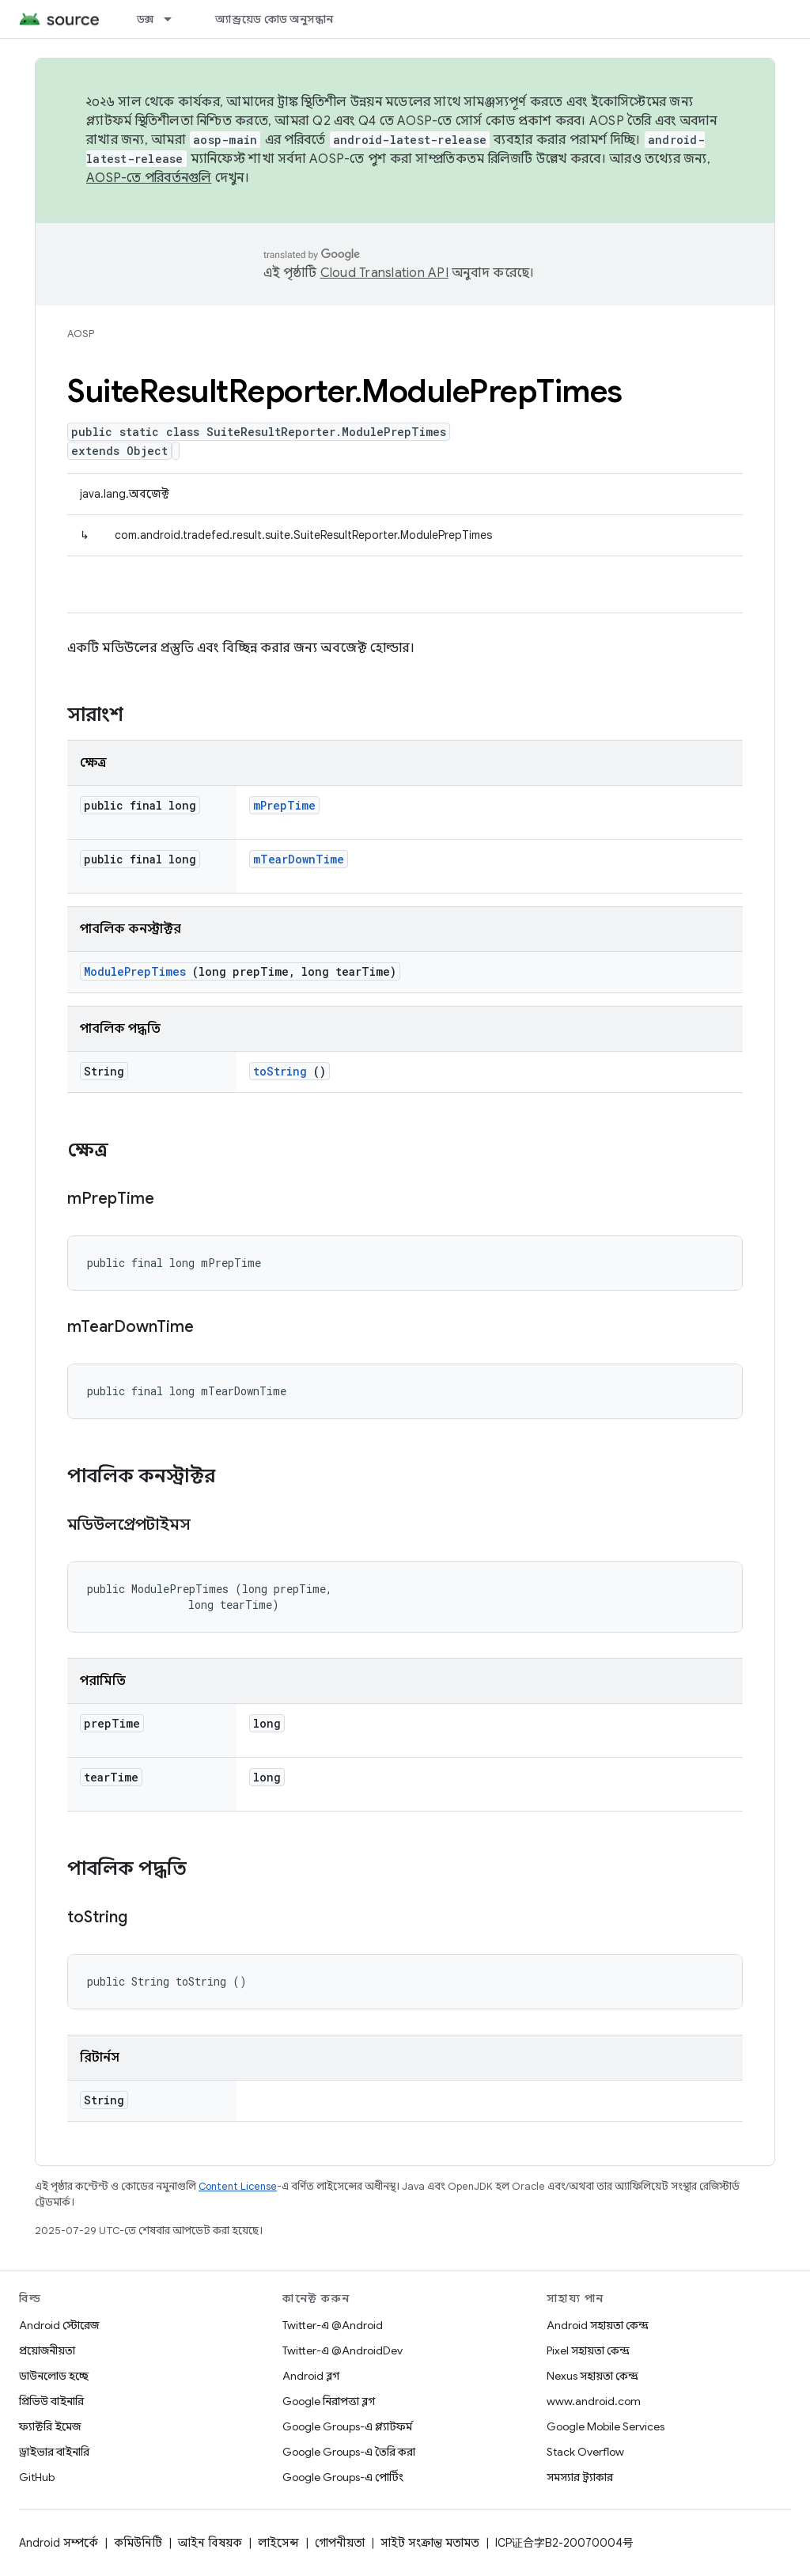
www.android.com (594, 2401)
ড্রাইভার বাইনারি (54, 2452)
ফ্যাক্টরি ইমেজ (50, 2426)
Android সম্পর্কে (58, 2542)
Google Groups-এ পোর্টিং (342, 2477)
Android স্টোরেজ (59, 2325)
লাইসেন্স (278, 2542)
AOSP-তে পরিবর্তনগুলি (149, 178)
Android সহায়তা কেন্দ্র (598, 2325)
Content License (238, 2186)
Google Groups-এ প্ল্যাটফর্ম (347, 2426)
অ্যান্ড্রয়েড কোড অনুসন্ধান (274, 19)
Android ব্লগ (310, 2376)
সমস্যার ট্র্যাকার (580, 2477)
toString (280, 1071)
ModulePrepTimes (135, 971)
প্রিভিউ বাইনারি (51, 2401)
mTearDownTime (298, 859)
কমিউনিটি (138, 2542)
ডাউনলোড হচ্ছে (54, 2376)
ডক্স (145, 19)
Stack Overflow (585, 2452)
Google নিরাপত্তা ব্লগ (328, 2401)
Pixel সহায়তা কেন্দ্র (588, 2350)
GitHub (37, 2477)
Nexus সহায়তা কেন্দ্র (592, 2376)
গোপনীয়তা (340, 2542)
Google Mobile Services (605, 2426)
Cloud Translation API (384, 273)
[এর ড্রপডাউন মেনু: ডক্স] (174, 19)
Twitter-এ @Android (332, 2325)
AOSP (80, 333)
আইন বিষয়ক (210, 2542)
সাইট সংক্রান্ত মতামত (429, 2542)
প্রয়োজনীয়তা (47, 2350)
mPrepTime (284, 805)
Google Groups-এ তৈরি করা (348, 2452)
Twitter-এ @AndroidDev (342, 2350)
